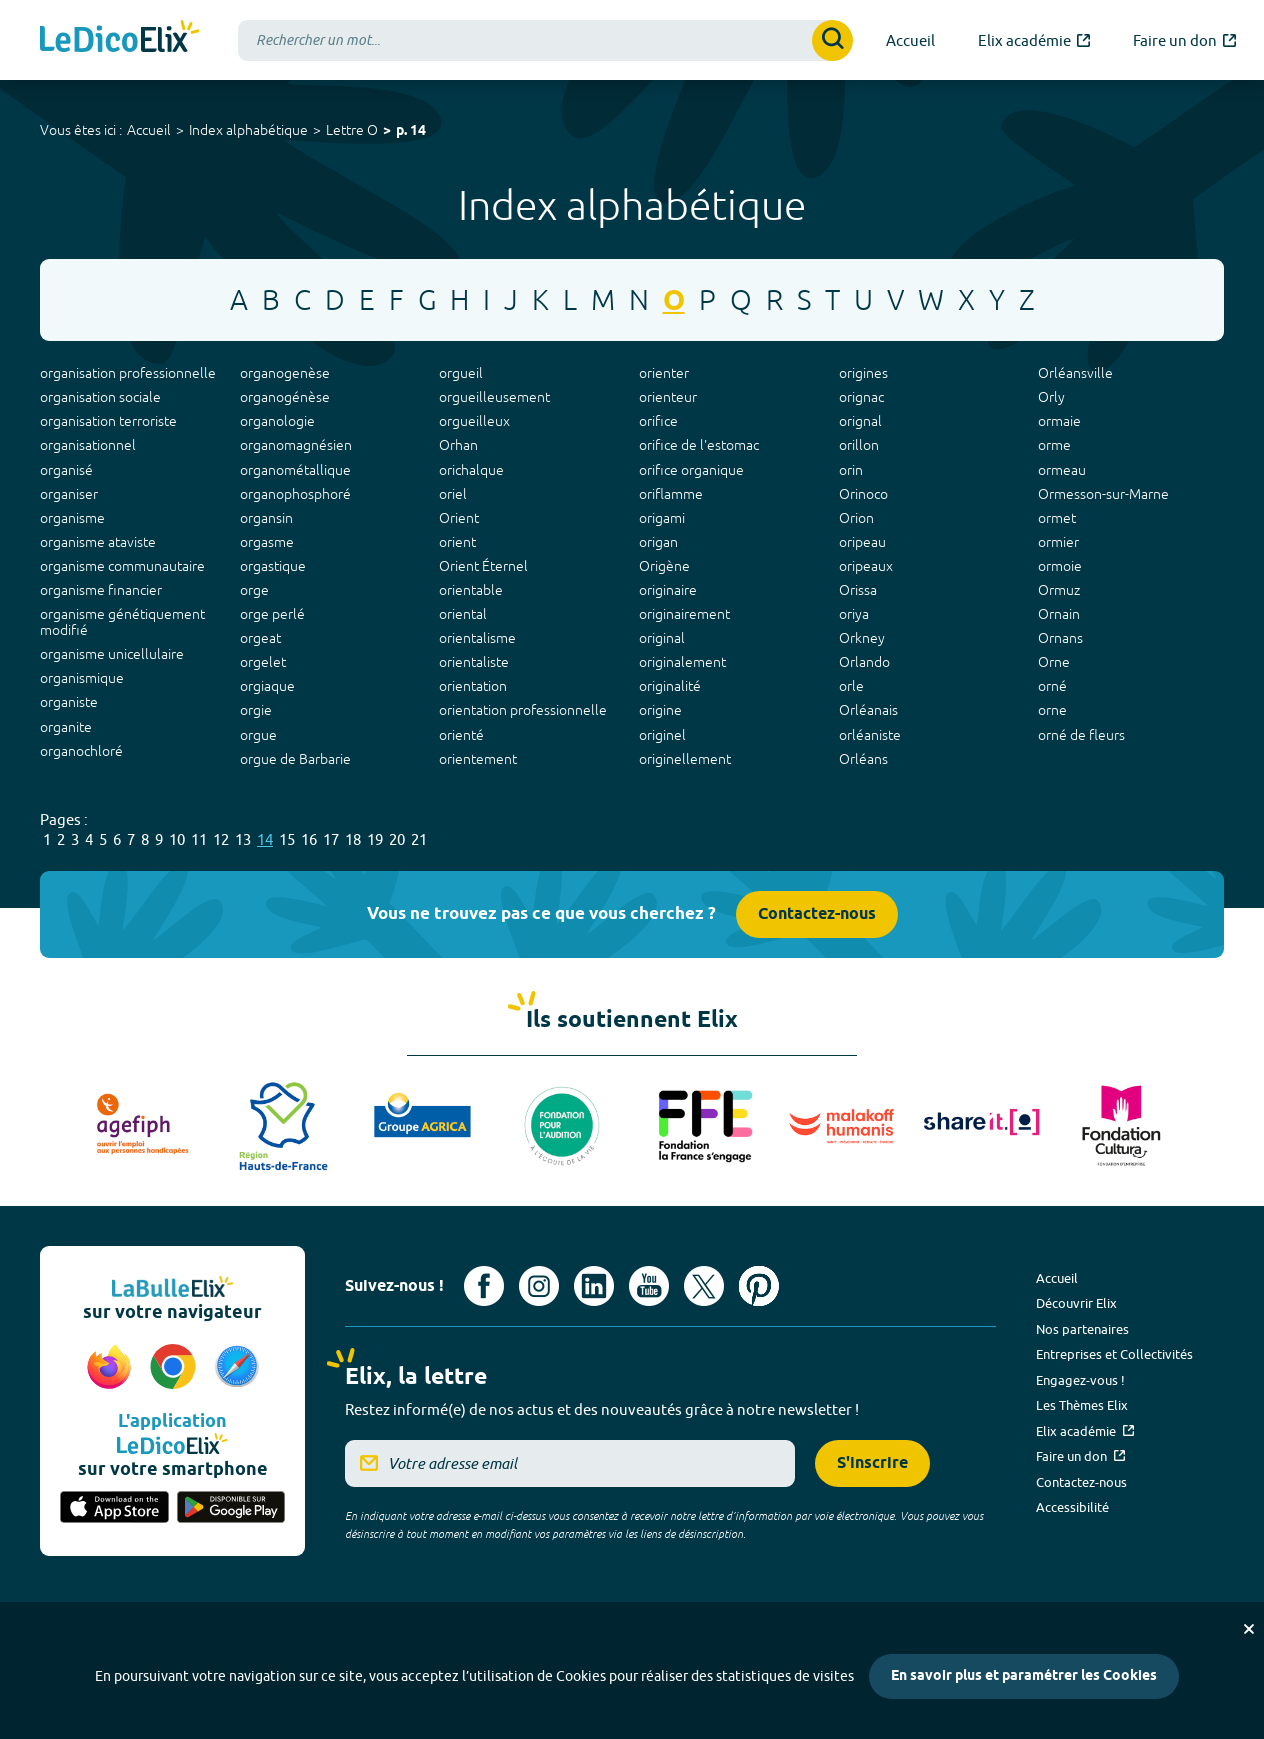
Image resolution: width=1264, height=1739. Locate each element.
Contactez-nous (817, 914)
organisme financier (101, 590)
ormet (1057, 518)
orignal (860, 421)
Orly (1051, 397)
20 (397, 839)
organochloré (81, 751)
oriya (854, 614)
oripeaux (866, 566)
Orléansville (1075, 373)
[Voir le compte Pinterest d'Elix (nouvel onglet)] (759, 1286)
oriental (463, 614)
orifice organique (691, 470)
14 (265, 839)
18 (353, 839)
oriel (453, 494)
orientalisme (477, 638)
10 (177, 839)
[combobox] (545, 40)
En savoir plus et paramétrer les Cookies (1024, 1676)
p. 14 (411, 131)
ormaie (1059, 421)
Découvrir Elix (1076, 1303)
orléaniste (870, 735)
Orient (459, 518)
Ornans (1060, 638)
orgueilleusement (494, 397)
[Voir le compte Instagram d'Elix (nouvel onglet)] (539, 1286)
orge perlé (272, 614)
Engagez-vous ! (1080, 1380)
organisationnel (88, 445)
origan (658, 542)
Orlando (864, 662)
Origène (664, 566)
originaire (668, 590)
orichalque (471, 470)
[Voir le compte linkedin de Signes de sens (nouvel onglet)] (594, 1286)
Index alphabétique (248, 130)
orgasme (267, 542)
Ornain (1059, 614)
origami (662, 518)
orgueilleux (474, 421)
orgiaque (267, 686)
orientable (471, 590)
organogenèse (285, 373)
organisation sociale (100, 397)
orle (851, 686)
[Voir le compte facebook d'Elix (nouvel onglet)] (484, 1286)
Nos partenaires (1082, 1329)
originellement (685, 759)
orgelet (263, 662)
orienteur (668, 397)
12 (221, 839)
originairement (684, 614)
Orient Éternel (483, 566)
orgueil (461, 373)
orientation (473, 686)
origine (660, 710)
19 (375, 839)
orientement (478, 759)
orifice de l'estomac (699, 445)
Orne (1054, 662)
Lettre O (352, 130)
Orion (856, 518)
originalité (670, 686)
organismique (82, 678)
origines (863, 373)
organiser (69, 494)
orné (1052, 686)
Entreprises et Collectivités (1114, 1354)
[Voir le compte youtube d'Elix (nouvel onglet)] (649, 1286)
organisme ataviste (98, 542)
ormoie (1060, 566)
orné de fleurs (1081, 735)
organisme (72, 518)
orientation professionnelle (523, 710)
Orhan (458, 445)
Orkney (862, 638)
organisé (66, 470)
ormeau (1062, 470)
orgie (256, 710)
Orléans (863, 759)
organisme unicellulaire (112, 654)
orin (851, 470)
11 (199, 839)
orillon (859, 445)
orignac (861, 397)
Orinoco (863, 494)
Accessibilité (1072, 1507)
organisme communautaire (122, 566)
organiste (69, 702)
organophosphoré (295, 494)
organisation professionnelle (128, 373)
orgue (258, 735)
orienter (664, 373)
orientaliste (474, 662)
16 (309, 839)
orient (457, 542)
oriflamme (671, 494)
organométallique (295, 470)
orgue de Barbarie (295, 759)
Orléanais (868, 710)
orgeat (260, 638)
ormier (1058, 542)
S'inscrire (872, 1463)
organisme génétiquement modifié (122, 622)
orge (254, 590)
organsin (266, 518)
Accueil (149, 130)
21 (419, 839)
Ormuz (1059, 590)
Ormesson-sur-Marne (1103, 494)
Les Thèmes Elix (1082, 1405)
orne (1052, 710)
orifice (658, 421)
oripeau (862, 542)
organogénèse (285, 397)
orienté (461, 735)
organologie (277, 421)
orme (1054, 445)
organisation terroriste (108, 421)
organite (66, 727)
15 (287, 839)
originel (662, 735)
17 (331, 839)
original (662, 638)
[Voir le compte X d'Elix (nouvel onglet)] (704, 1286)
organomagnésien (296, 445)
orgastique (273, 566)
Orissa (858, 590)
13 (243, 839)
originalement (682, 662)
